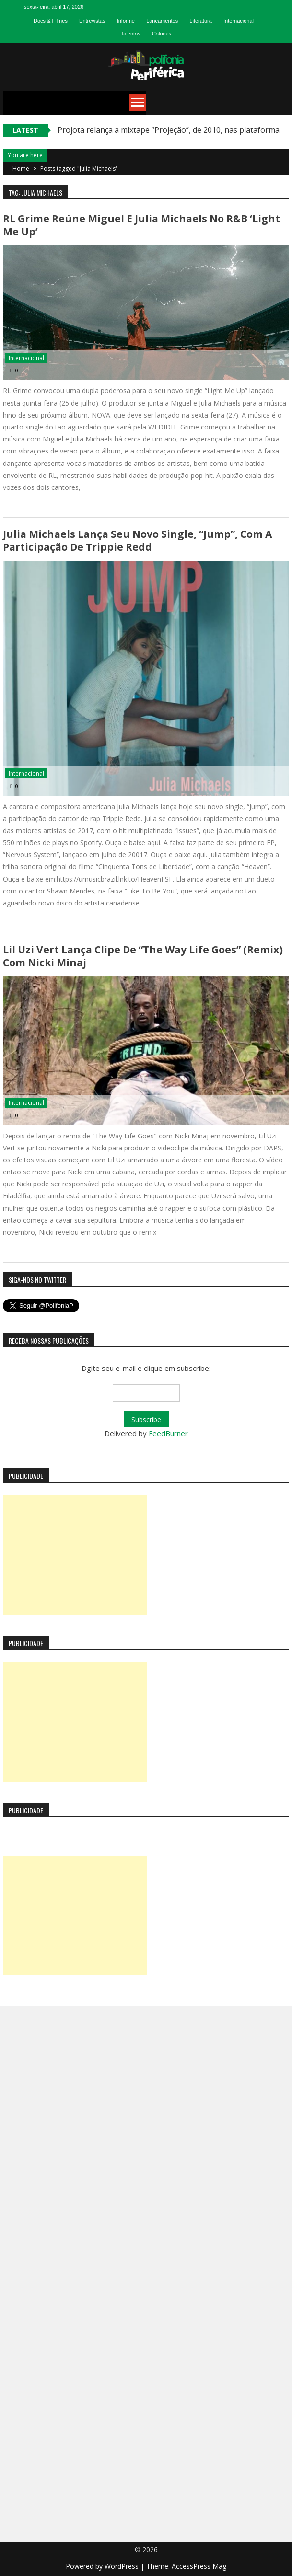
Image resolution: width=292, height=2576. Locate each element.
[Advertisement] (75, 1555)
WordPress (122, 2566)
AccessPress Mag (199, 2566)
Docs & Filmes (51, 20)
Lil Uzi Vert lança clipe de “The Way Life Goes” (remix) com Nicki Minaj (143, 956)
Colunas (161, 33)
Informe (126, 20)
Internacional (238, 20)
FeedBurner (168, 1433)
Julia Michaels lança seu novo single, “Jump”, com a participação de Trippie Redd (137, 540)
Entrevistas (92, 20)
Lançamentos (162, 20)
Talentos (130, 33)
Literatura (200, 20)
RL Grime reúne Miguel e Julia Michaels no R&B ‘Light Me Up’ (141, 225)
